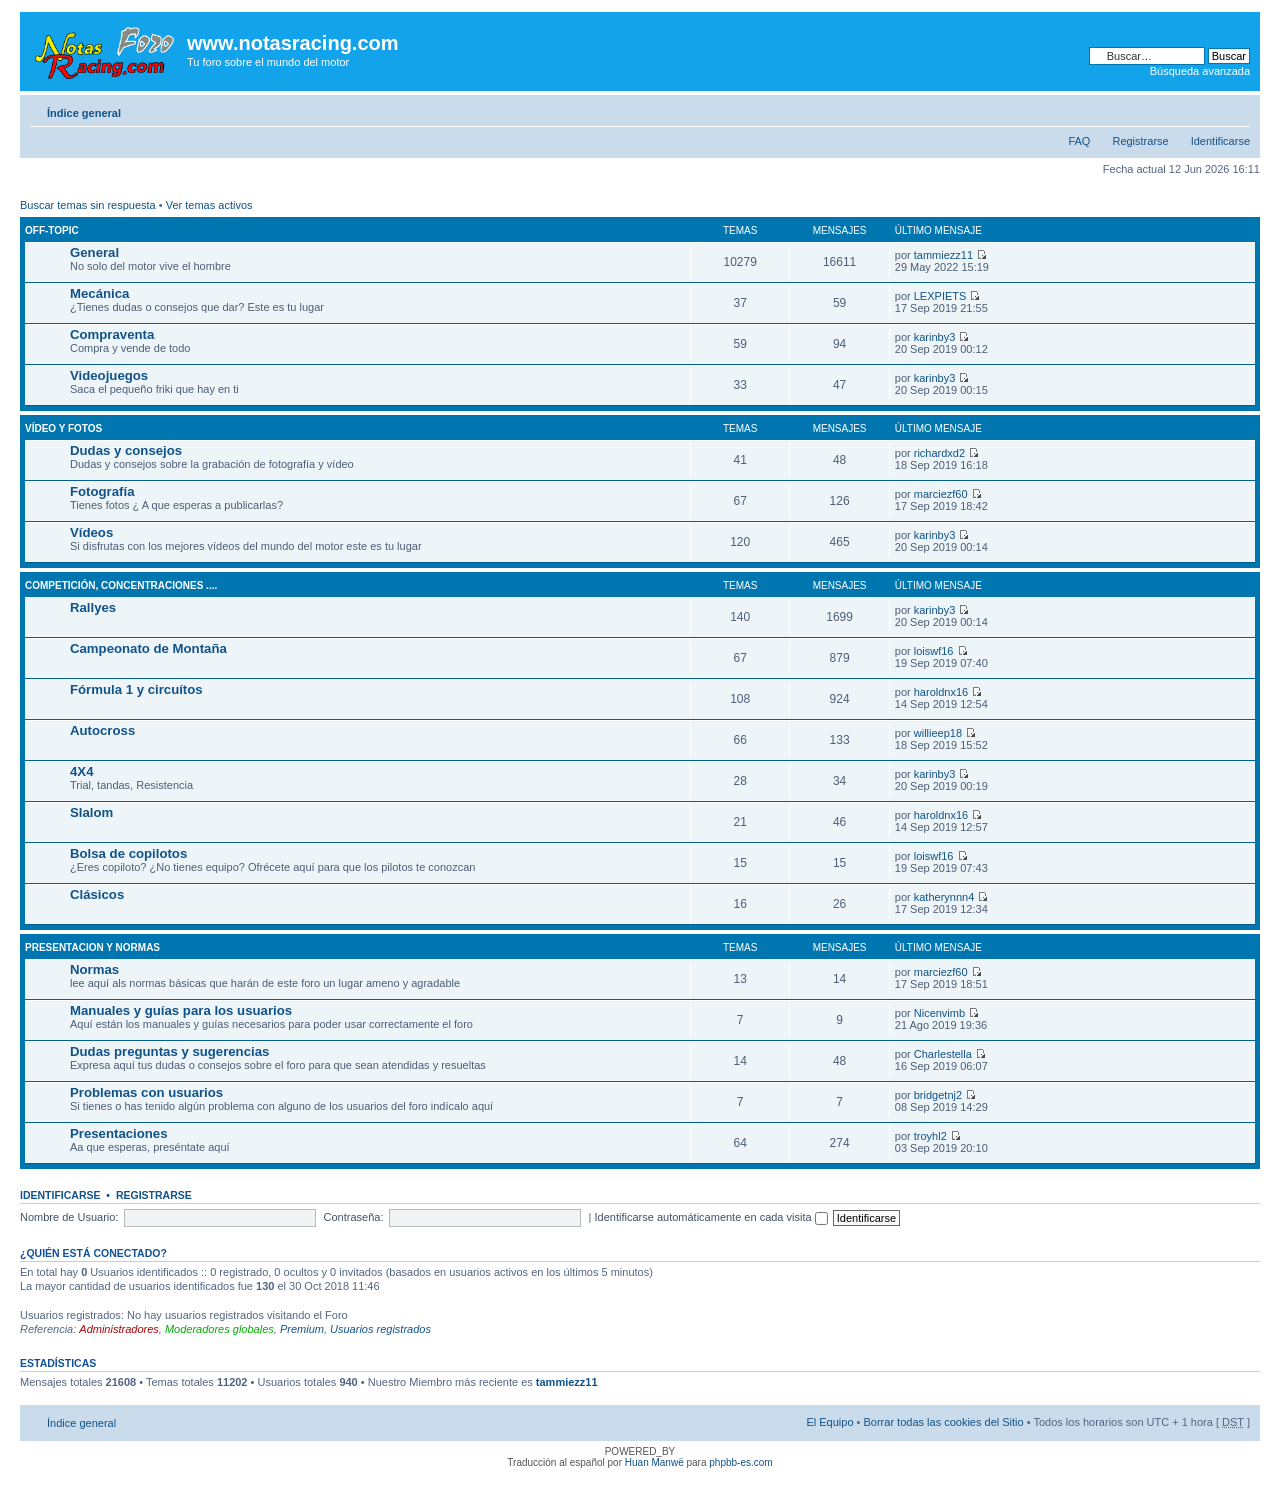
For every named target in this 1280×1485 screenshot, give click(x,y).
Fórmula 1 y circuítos (136, 689)
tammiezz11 (943, 255)
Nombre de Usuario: (69, 1217)
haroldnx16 (941, 692)
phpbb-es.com (740, 1462)
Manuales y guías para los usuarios (181, 1010)
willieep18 (938, 733)
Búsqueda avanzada (1200, 71)
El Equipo (829, 1422)
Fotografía (102, 491)
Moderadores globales (219, 1329)
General (94, 252)
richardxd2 (939, 453)
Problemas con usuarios (146, 1092)
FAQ (1079, 141)
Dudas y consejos (126, 450)
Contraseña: (354, 1217)
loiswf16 (934, 651)
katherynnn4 (944, 897)
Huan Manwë (654, 1462)
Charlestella (943, 1054)
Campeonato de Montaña (148, 648)
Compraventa (112, 334)
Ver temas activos (209, 205)
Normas (94, 969)
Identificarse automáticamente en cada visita (711, 1217)
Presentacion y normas (92, 947)
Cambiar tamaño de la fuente (1235, 109)
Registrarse (1140, 141)
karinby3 (935, 337)
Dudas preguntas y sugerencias (169, 1051)
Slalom (91, 812)
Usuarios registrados (380, 1329)
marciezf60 (941, 494)
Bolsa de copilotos (128, 853)
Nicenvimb (939, 1013)
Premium (302, 1329)
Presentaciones (119, 1133)
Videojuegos (109, 375)
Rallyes (93, 607)
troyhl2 (930, 1136)
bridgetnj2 (938, 1095)
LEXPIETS (940, 296)
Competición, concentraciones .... (121, 585)
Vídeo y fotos (63, 428)
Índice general (84, 113)
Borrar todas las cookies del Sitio (943, 1422)
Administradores (118, 1329)
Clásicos (97, 894)
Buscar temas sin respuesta (88, 205)
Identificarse (1220, 141)
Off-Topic (52, 230)
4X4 (81, 771)
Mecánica (99, 293)
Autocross (102, 730)
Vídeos (91, 532)
